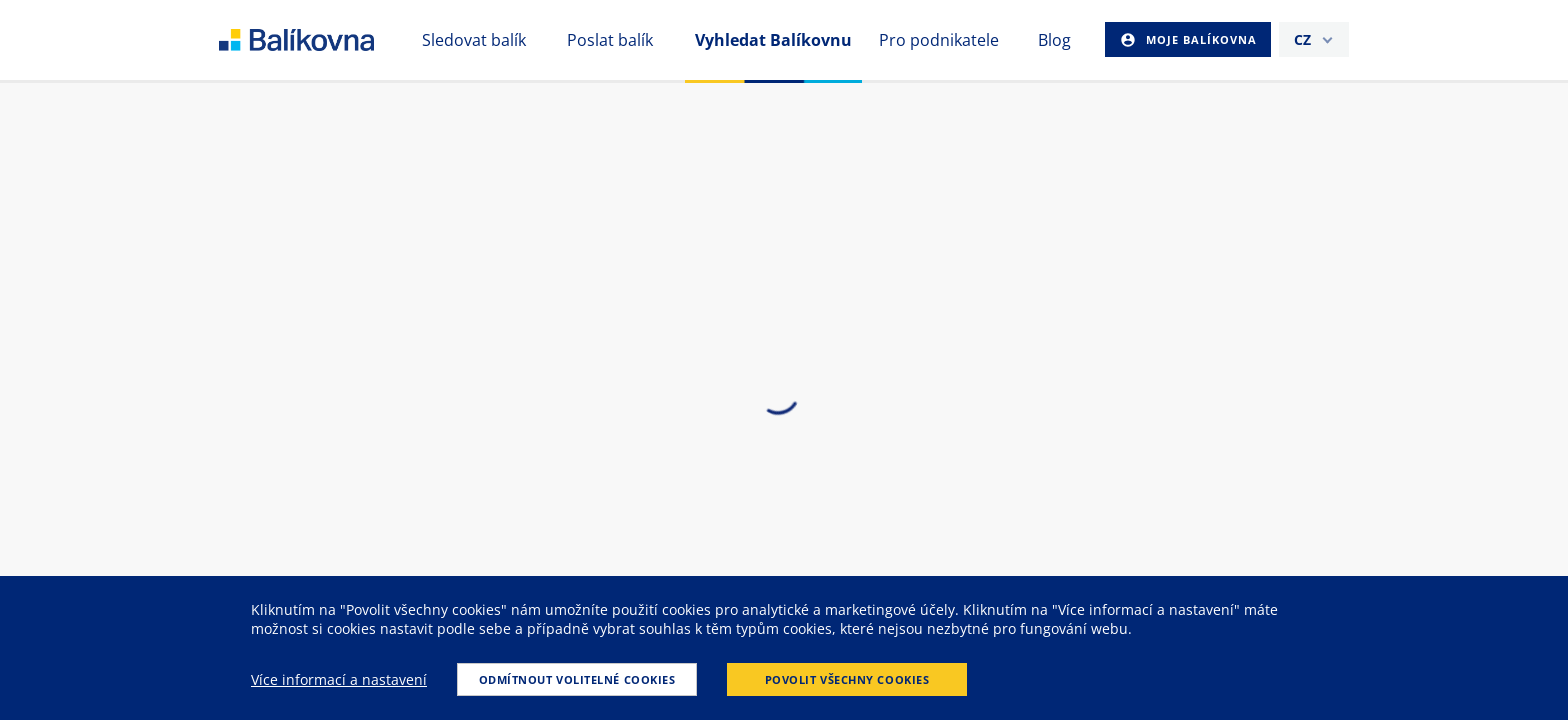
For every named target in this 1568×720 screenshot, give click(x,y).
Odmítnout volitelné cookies (577, 679)
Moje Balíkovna (1199, 39)
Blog (1054, 40)
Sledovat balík (474, 40)
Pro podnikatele (939, 40)
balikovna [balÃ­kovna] (320, 40)
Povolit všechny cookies (847, 679)
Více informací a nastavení (339, 679)
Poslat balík (610, 40)
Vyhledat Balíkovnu (773, 40)
